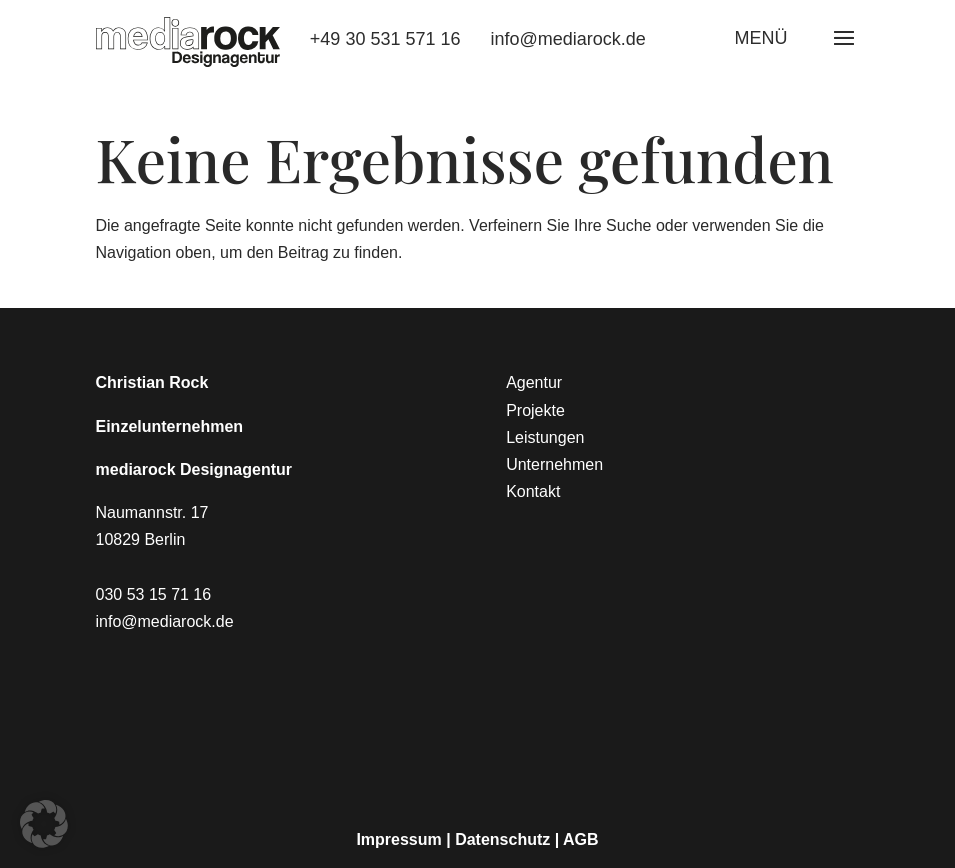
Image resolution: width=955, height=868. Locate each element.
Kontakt (533, 491)
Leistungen (545, 437)
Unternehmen (554, 464)
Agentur (534, 382)
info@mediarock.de (568, 39)
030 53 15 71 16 (154, 594)
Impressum (398, 839)
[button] (44, 824)
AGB (581, 839)
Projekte (535, 410)
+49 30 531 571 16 (385, 39)
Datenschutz (502, 839)
